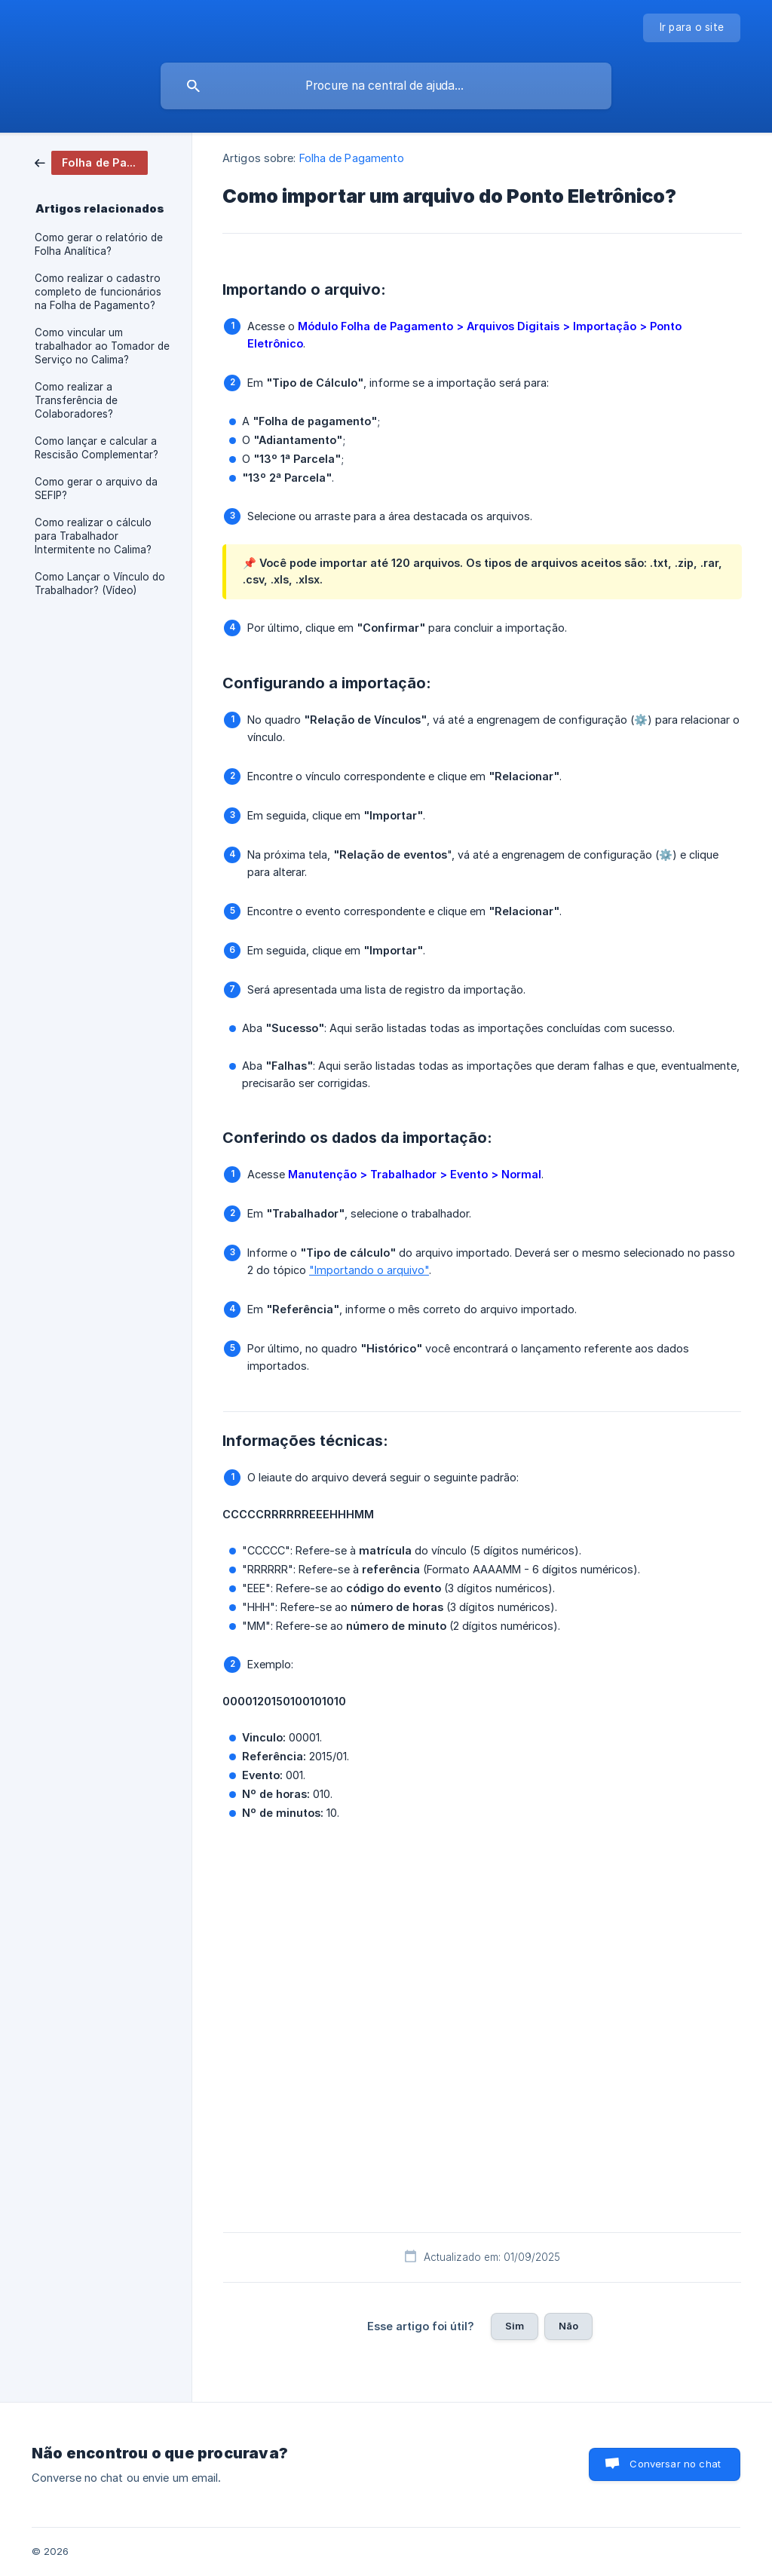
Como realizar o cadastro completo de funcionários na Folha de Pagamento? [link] (98, 291)
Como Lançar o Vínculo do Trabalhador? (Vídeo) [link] (100, 583)
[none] (692, 28)
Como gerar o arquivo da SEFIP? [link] (96, 488)
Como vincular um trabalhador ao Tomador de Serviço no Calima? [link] (102, 346)
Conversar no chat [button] (675, 2464)
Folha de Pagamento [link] (352, 158)
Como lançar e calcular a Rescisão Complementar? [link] (96, 448)
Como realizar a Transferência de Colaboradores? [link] (76, 400)
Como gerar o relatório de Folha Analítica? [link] (99, 244)
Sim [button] (514, 2326)
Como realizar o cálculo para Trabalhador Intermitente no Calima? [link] (93, 536)
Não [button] (568, 2326)
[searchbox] (386, 86)
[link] (91, 162)
